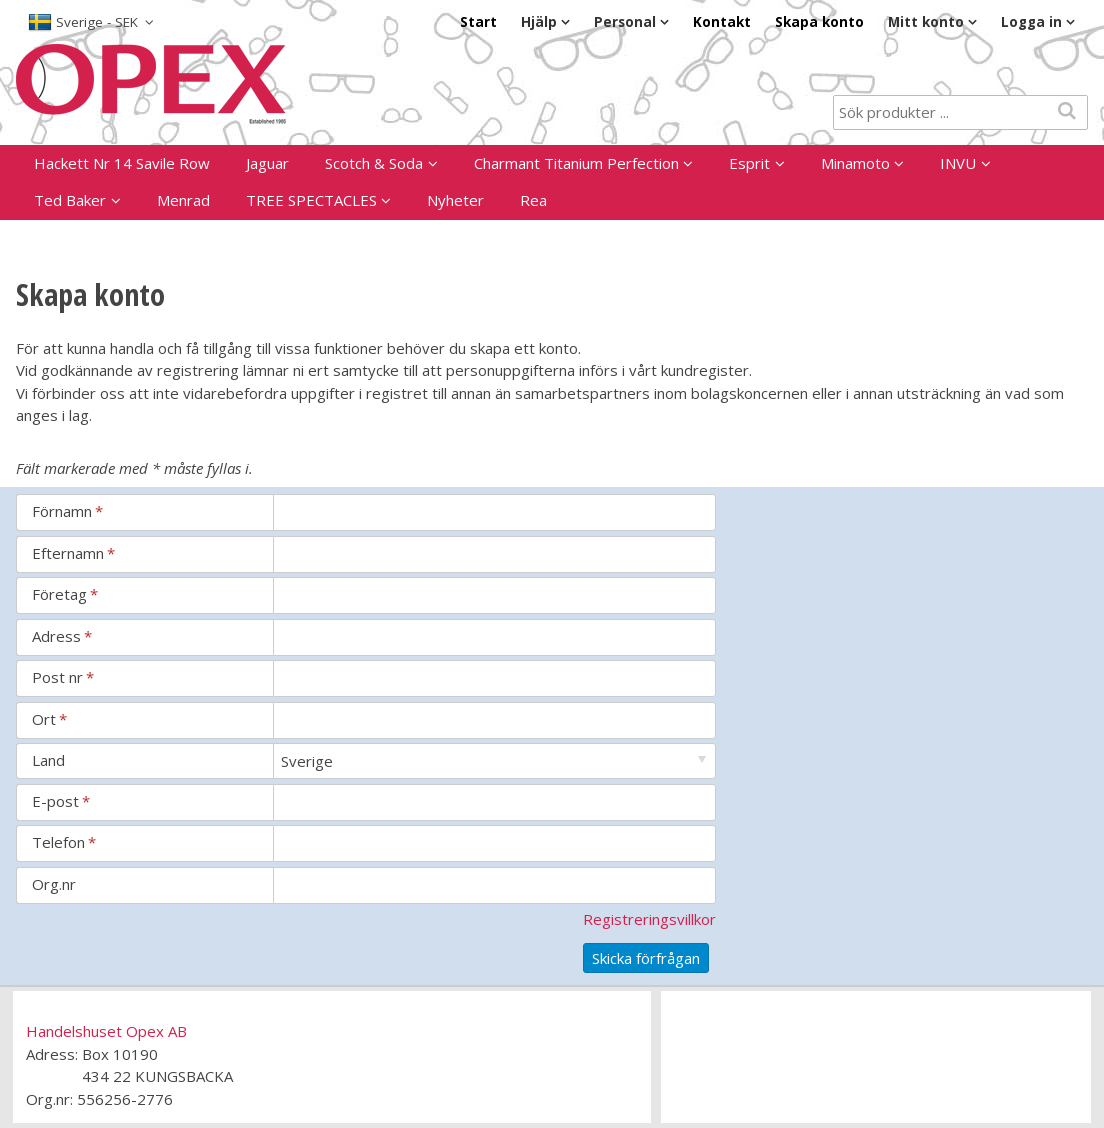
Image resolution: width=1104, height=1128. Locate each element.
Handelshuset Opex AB (106, 1031)
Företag (65, 594)
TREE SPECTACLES (311, 200)
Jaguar (267, 163)
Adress (62, 636)
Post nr (63, 677)
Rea (533, 200)
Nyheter (455, 200)
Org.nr (54, 884)
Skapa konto (819, 22)
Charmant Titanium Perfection (576, 163)
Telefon (64, 842)
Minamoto (855, 163)
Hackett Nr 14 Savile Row (122, 163)
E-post (61, 801)
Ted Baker (70, 200)
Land (48, 760)
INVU (958, 163)
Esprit (749, 163)
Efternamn (73, 553)
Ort (49, 719)
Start (478, 22)
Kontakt (722, 22)
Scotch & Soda (374, 163)
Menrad (183, 200)
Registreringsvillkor (649, 919)
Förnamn (67, 511)
